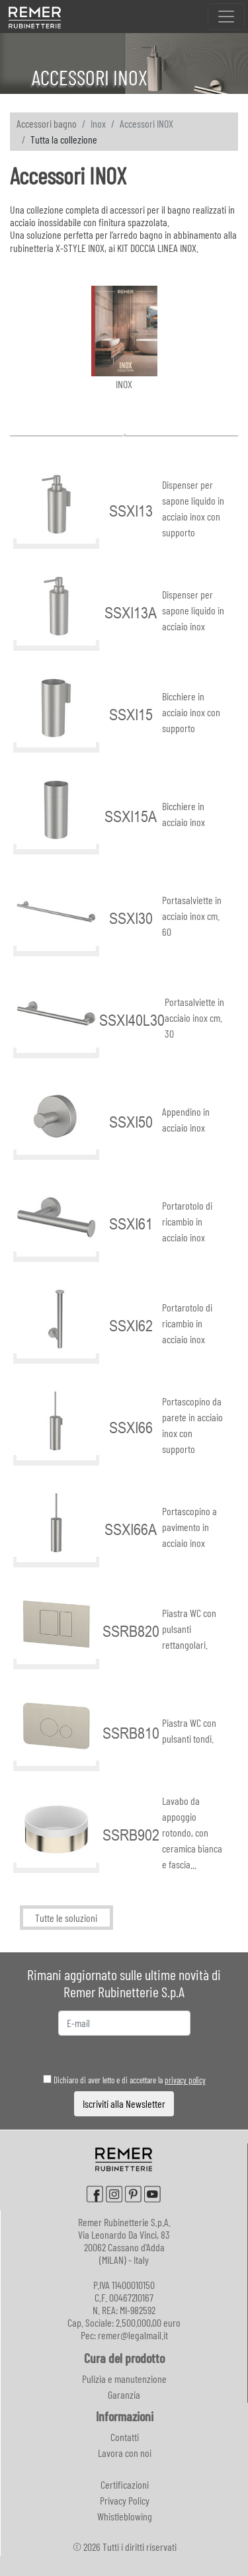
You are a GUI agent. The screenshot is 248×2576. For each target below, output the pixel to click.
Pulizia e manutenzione (124, 2378)
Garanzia (124, 2394)
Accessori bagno (47, 123)
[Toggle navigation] (226, 16)
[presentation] (125, 2055)
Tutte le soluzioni (66, 1917)
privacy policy (185, 2080)
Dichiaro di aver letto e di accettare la (124, 2080)
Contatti (124, 2437)
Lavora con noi (124, 2452)
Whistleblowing (124, 2516)
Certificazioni (125, 2484)
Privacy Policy (124, 2500)
